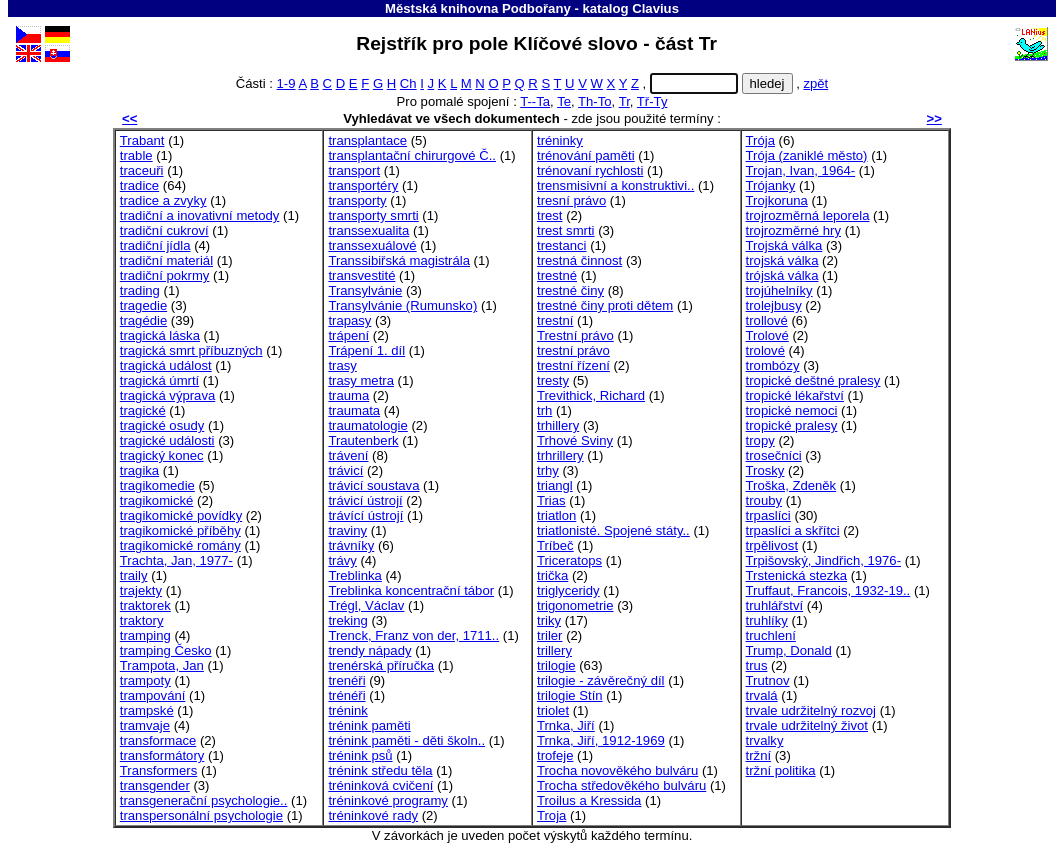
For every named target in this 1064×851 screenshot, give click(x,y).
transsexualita (368, 230)
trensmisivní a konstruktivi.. (615, 185)
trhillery (558, 425)
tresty (553, 380)
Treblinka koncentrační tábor (411, 590)
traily (134, 575)
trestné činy (570, 290)
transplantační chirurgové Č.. (412, 155)
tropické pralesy (792, 425)
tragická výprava (167, 395)
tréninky (560, 140)
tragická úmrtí (159, 380)
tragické (143, 410)
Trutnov (768, 680)
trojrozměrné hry (793, 230)
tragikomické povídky (181, 515)
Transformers (158, 770)
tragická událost (166, 365)
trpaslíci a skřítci (793, 530)
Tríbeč (555, 545)
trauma (348, 395)
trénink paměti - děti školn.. (406, 740)
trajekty (141, 590)
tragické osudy (162, 425)
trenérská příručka (381, 665)
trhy (548, 470)
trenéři (346, 680)
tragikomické (157, 500)
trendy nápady (369, 650)
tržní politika (781, 770)
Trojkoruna (777, 200)
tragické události (167, 440)
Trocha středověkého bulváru (621, 785)
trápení (348, 335)
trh (544, 410)
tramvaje (145, 725)
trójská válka (782, 275)
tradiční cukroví (164, 230)
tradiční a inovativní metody (200, 215)
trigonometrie (575, 605)
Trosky (765, 470)
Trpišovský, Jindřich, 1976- (823, 560)
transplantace (367, 140)
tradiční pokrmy (165, 275)
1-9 (286, 83)
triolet (553, 710)
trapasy (349, 320)
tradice (139, 185)
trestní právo (573, 350)
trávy (342, 560)
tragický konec (162, 455)
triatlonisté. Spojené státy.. (613, 530)
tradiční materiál (166, 260)
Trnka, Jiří (566, 725)
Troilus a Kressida (589, 800)
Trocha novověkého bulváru (617, 770)
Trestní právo (575, 335)
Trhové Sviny (575, 440)
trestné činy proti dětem (605, 305)
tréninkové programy (388, 800)
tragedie (143, 305)
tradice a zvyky (163, 200)
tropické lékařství (795, 395)
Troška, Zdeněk (791, 485)
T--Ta (535, 101)
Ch (408, 83)
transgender (155, 785)
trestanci (562, 245)
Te (564, 101)
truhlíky (767, 620)
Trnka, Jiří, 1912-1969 (601, 740)
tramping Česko (166, 650)
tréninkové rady (373, 815)
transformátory (162, 755)
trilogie (556, 665)
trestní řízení (573, 365)
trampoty (145, 680)
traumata (354, 410)
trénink (347, 710)
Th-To (595, 101)
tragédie (143, 320)
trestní (555, 320)
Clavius (655, 8)
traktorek (145, 605)
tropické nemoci (792, 410)
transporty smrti (373, 215)
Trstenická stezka (797, 575)
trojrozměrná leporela (808, 215)
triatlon (556, 515)
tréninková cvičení (380, 785)
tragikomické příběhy (180, 530)
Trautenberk (363, 440)
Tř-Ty (652, 101)
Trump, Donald (789, 650)
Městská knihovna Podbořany (478, 8)
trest (550, 215)
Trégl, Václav (366, 605)
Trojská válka (784, 245)
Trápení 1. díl (366, 350)
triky (549, 620)
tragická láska (160, 335)
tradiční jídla (155, 245)
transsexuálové (372, 245)
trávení (348, 455)
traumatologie (367, 425)
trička (552, 575)
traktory (142, 620)
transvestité (361, 275)
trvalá (762, 695)
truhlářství (775, 605)
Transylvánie (365, 290)
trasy (342, 365)
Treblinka (354, 575)
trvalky (765, 740)
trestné (557, 275)
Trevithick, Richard (591, 395)
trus (757, 665)
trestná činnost (579, 260)
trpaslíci (768, 515)
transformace (158, 740)
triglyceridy (568, 590)
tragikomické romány (180, 545)
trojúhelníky (779, 290)
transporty (357, 200)
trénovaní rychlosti (590, 170)
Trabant (142, 140)
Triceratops (569, 560)
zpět (815, 83)
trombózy (773, 365)
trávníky (351, 545)
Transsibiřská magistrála (399, 260)
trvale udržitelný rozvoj (811, 710)
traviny (347, 530)
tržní (759, 755)
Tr (624, 101)
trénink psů (360, 755)
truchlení (771, 635)
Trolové (767, 335)
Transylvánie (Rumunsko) (402, 305)
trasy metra (361, 380)
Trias (551, 500)
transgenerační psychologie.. (204, 800)
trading (140, 290)
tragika (139, 470)
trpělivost (772, 545)
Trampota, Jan (162, 665)
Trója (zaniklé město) (807, 155)
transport (354, 170)
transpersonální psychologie (201, 815)
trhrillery (560, 455)
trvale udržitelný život (807, 725)
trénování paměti (586, 155)
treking (347, 620)
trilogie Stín (570, 695)
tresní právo (571, 200)
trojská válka (782, 260)
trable (136, 155)
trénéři (346, 695)
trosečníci (774, 455)
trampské (147, 710)
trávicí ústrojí (365, 500)
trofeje (555, 755)
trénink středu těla (380, 770)
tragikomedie (157, 485)
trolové (765, 350)
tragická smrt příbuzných (191, 350)
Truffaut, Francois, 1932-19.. (828, 590)
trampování (153, 695)
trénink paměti (369, 725)
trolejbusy (774, 305)
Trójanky (771, 185)
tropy (760, 440)
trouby (764, 500)
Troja (551, 815)
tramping (145, 635)
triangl (555, 485)
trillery (554, 650)
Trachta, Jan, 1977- (176, 560)
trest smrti (566, 230)
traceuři (142, 170)
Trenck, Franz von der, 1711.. (413, 635)
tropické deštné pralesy (813, 380)
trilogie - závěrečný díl (601, 680)
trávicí (345, 470)
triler (550, 635)
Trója (760, 140)
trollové (767, 320)
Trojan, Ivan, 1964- (801, 170)
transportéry (363, 185)
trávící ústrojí (365, 515)
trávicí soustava (373, 485)
